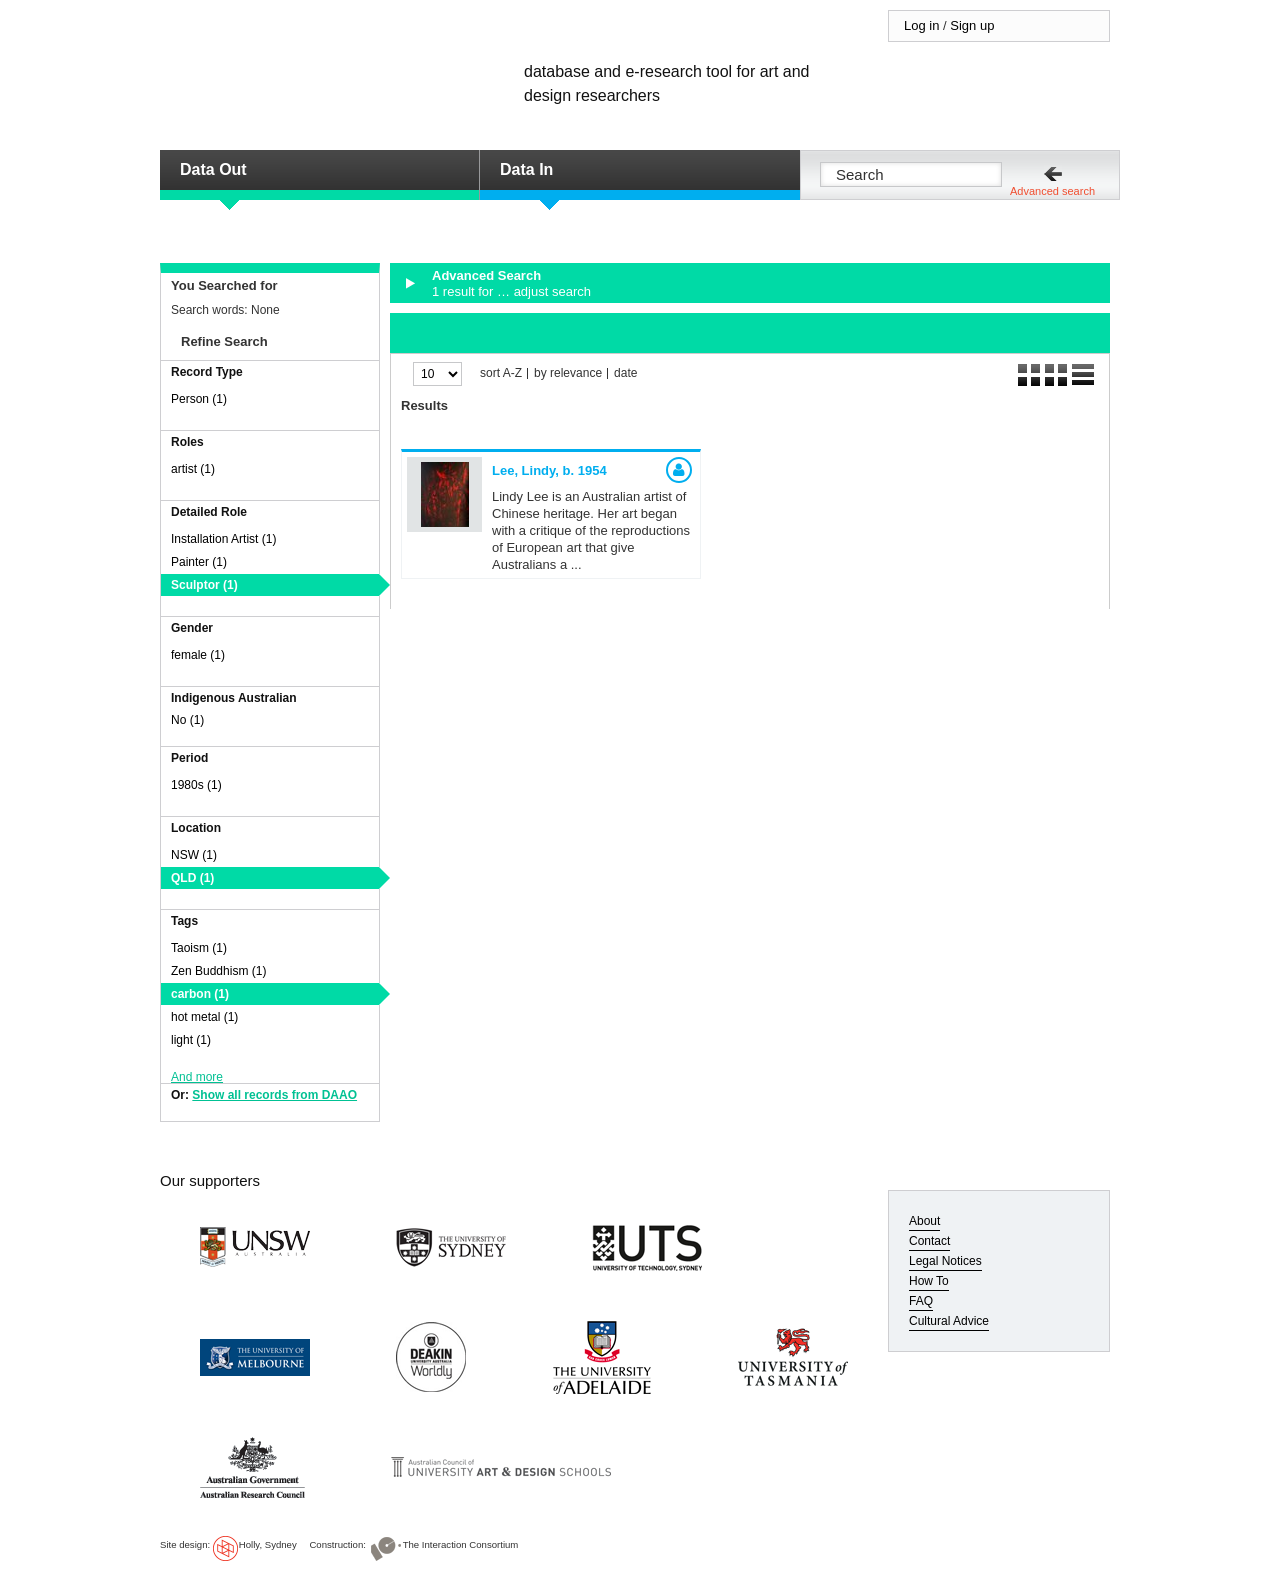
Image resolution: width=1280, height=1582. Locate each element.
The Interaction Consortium (461, 1544)
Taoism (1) (199, 948)
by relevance (568, 373)
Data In (526, 169)
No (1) (187, 720)
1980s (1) (196, 785)
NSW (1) (194, 855)
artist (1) (193, 469)
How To (929, 1281)
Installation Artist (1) (223, 539)
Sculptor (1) (204, 585)
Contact (929, 1241)
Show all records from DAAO (274, 1095)
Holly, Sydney (268, 1544)
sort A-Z (501, 373)
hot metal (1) (204, 1017)
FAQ (921, 1301)
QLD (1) (192, 878)
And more (197, 1077)
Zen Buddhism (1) (218, 971)
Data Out (213, 169)
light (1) (191, 1040)
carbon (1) (200, 994)
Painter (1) (199, 562)
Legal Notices (945, 1261)
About (924, 1221)
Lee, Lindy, (549, 470)
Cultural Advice (949, 1321)
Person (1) (199, 399)
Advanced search (1052, 191)
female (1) (198, 655)
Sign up (972, 25)
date (625, 373)
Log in (921, 25)
